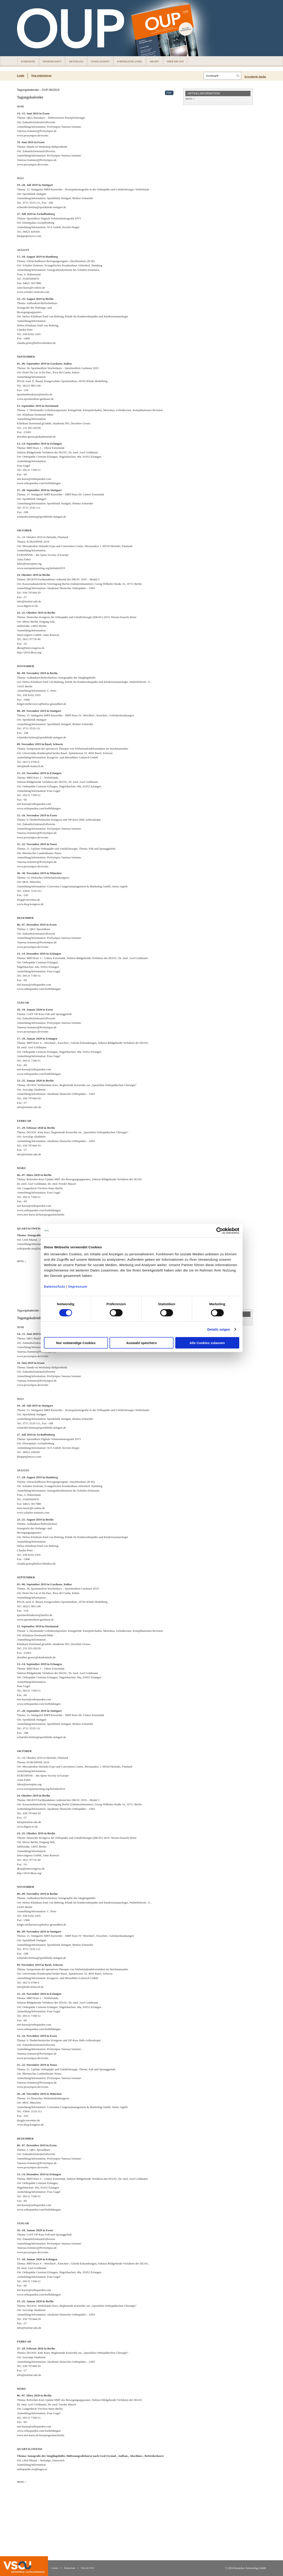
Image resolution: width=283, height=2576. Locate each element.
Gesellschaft (100, 61)
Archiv (154, 61)
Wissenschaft (52, 61)
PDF (169, 92)
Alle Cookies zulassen (207, 1343)
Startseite (28, 61)
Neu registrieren (41, 75)
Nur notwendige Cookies (76, 1343)
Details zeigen (218, 1329)
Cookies (54, 2568)
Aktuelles (76, 61)
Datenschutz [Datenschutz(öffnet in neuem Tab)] (69, 2568)
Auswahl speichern (141, 1343)
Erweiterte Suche (255, 76)
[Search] (222, 76)
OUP (22, 28)
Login (20, 75)
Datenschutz (54, 1286)
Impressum (77, 1286)
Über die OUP (175, 61)
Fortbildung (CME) (129, 61)
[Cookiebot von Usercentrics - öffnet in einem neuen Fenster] (219, 1230)
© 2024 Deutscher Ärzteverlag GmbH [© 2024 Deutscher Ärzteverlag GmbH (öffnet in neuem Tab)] (245, 2568)
